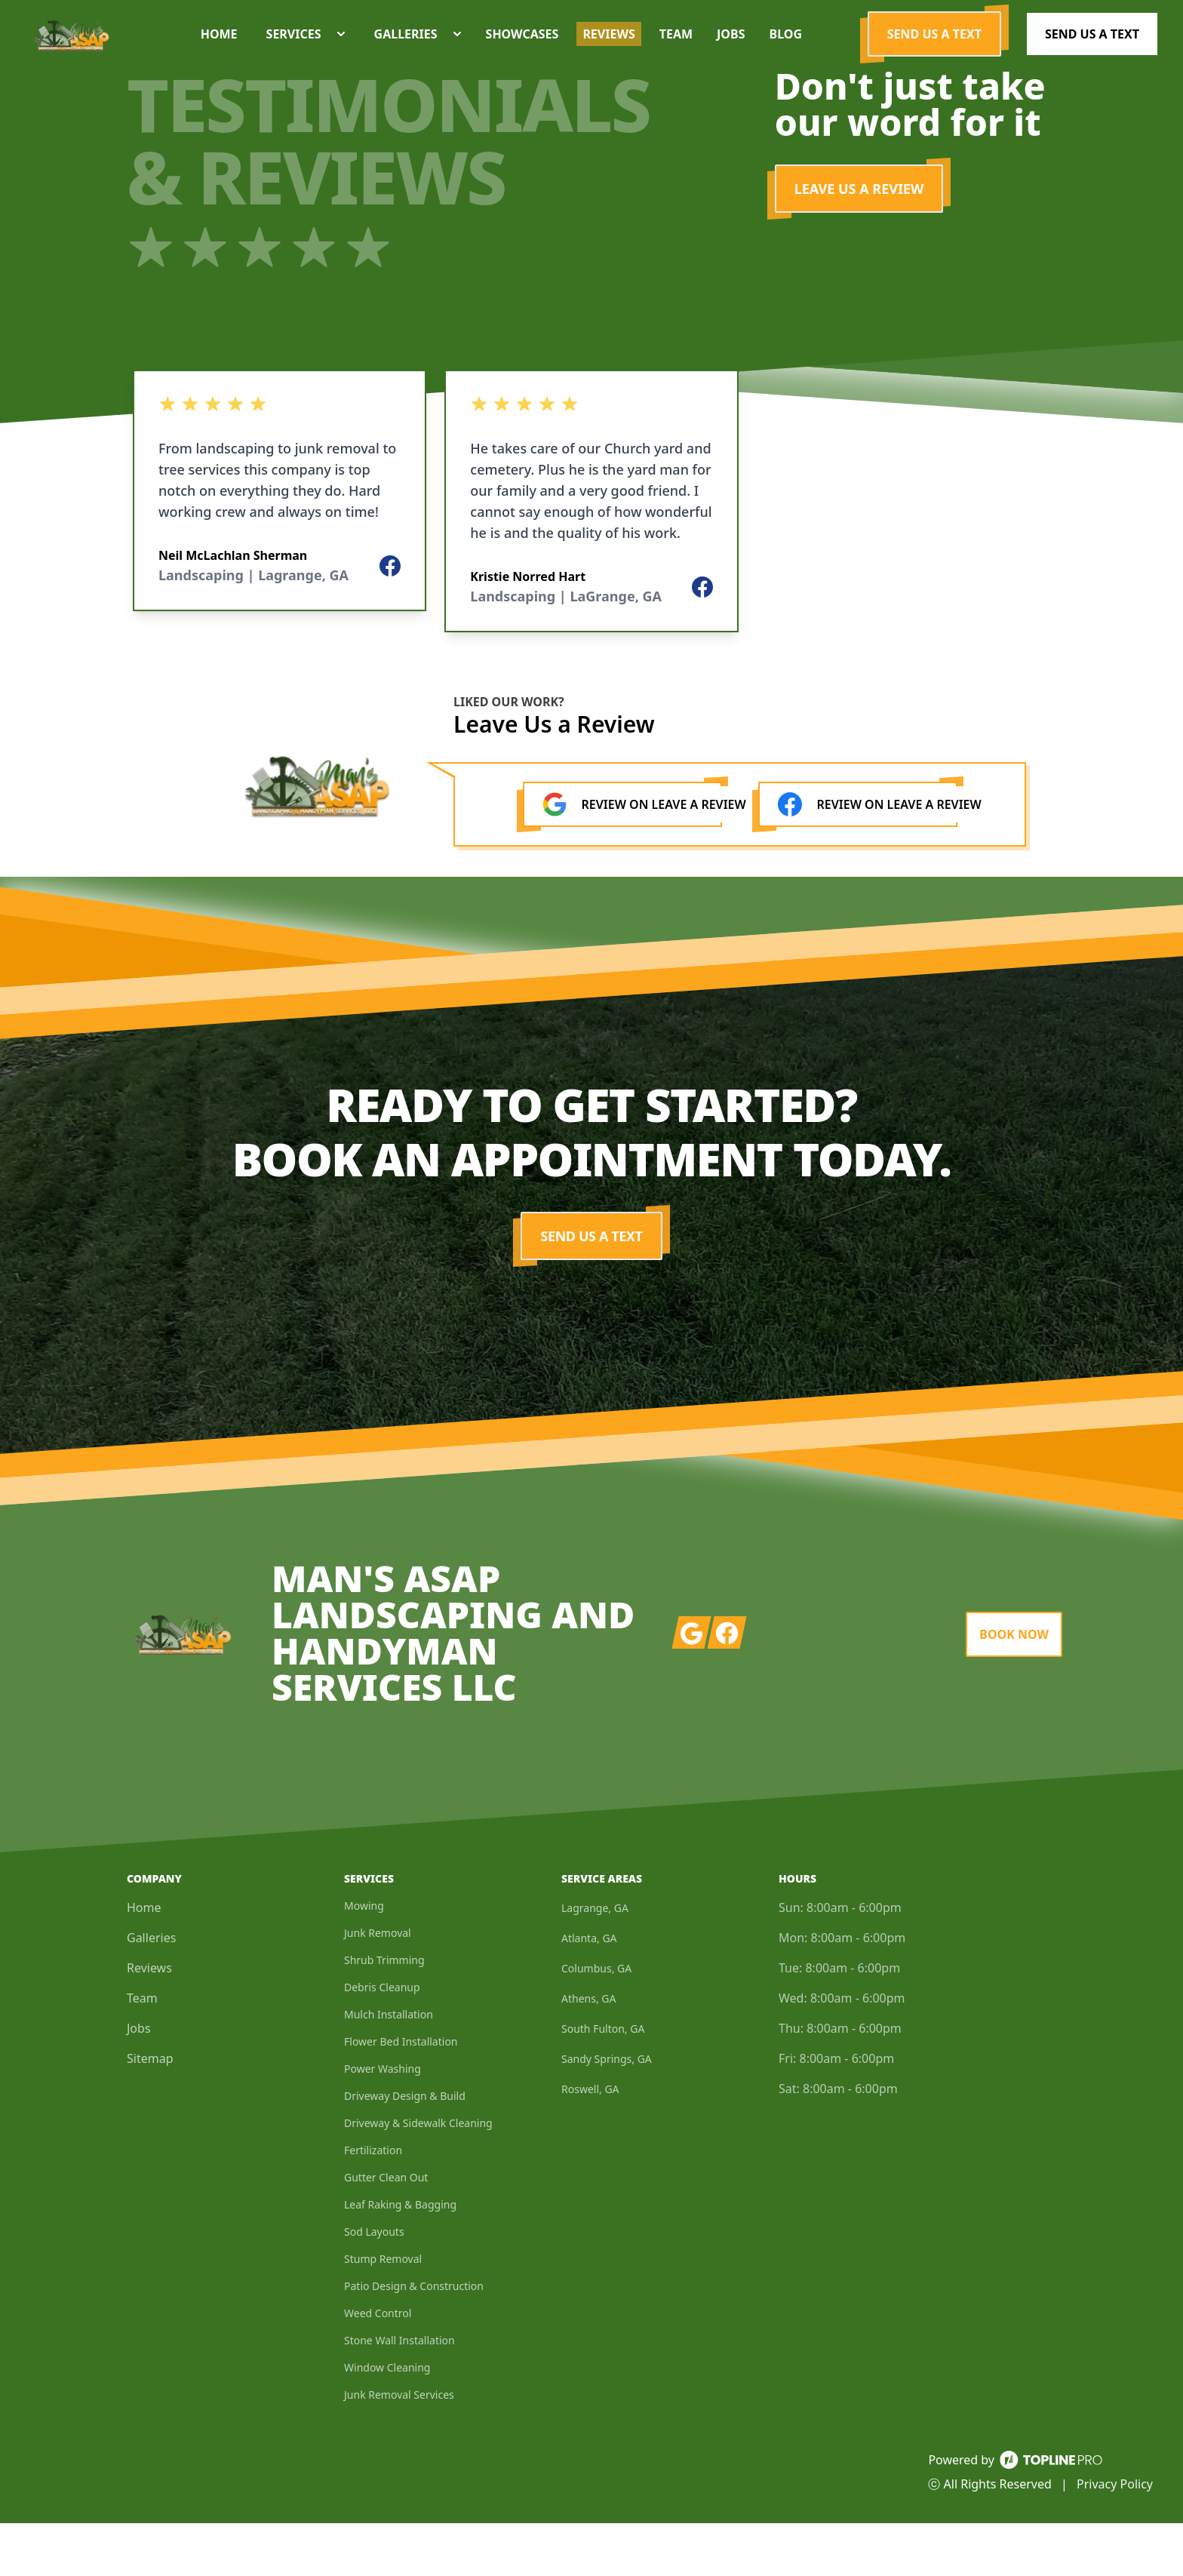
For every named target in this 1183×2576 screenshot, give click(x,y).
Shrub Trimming (384, 2013)
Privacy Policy (1115, 2536)
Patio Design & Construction (414, 2339)
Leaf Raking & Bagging (400, 2257)
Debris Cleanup (382, 2040)
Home (144, 1960)
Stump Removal (383, 2311)
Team (142, 2051)
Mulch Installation (388, 2067)
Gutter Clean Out (386, 2230)
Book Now (1014, 1687)
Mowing (364, 1958)
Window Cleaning (387, 2420)
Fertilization (373, 2203)
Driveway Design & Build (405, 2148)
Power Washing (382, 2121)
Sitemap (150, 2111)
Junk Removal (377, 1985)
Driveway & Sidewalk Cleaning (418, 2176)
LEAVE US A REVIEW (859, 241)
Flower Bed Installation (401, 2094)
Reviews (149, 2020)
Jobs (139, 2081)
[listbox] (279, 554)
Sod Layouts (374, 2284)
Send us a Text (934, 60)
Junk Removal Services (399, 2447)
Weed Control (377, 2366)
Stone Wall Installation (399, 2393)
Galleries (151, 1990)
